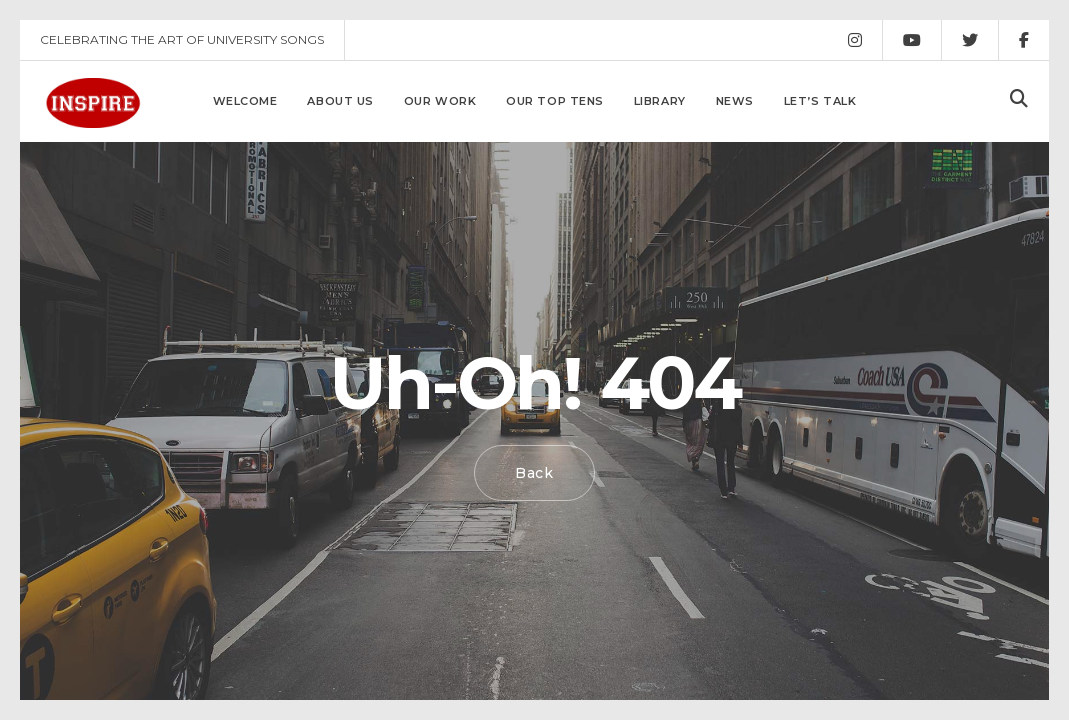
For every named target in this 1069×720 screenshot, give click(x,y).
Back (534, 473)
